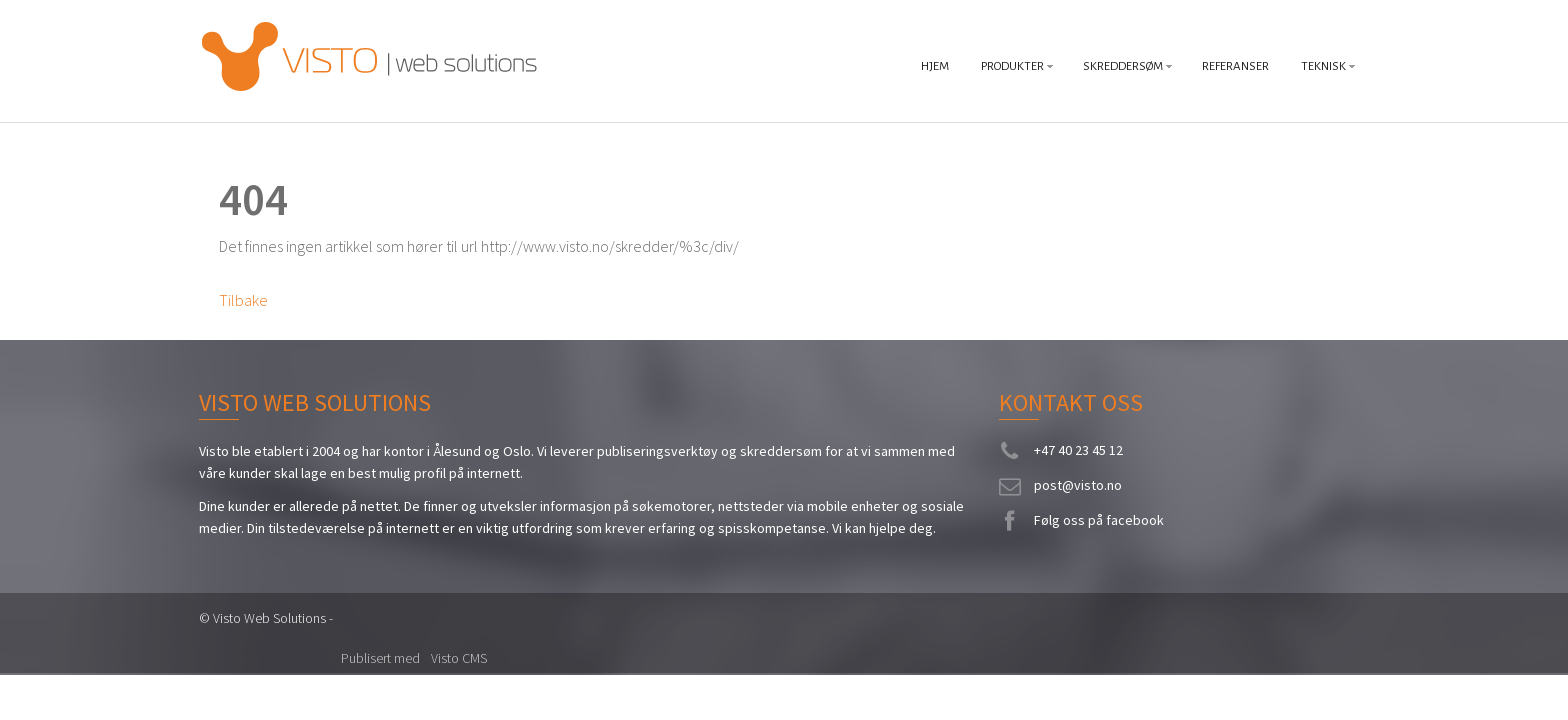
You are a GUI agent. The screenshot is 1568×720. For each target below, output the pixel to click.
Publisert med (382, 658)
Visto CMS (459, 658)
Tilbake (243, 300)
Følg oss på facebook (1099, 520)
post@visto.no (1078, 485)
